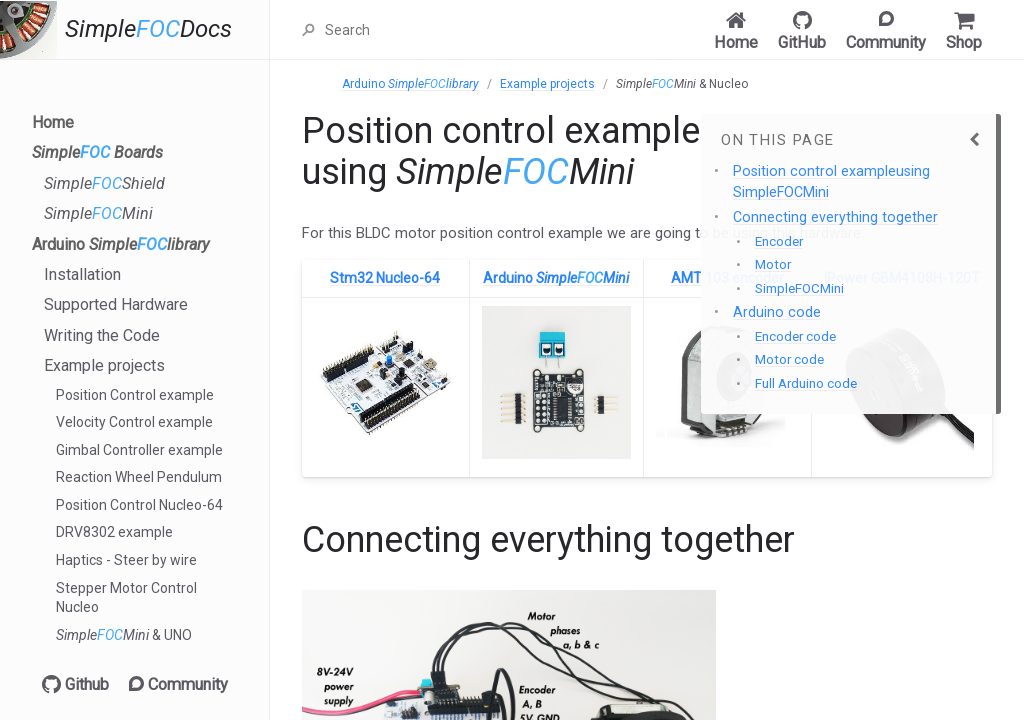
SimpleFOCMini (799, 288)
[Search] (422, 30)
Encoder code (795, 336)
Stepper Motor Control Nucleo (126, 598)
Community (178, 684)
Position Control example (135, 395)
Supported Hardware (116, 304)
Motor (773, 264)
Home (53, 122)
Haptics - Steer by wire (126, 560)
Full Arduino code (806, 383)
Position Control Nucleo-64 (139, 505)
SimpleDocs (148, 29)
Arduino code (777, 312)
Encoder (779, 241)
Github (75, 684)
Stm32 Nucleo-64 (385, 278)
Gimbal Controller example (139, 450)
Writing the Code (102, 335)
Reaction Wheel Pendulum (139, 477)
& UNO (124, 635)
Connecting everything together (835, 217)
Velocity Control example (134, 422)
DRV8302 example (114, 532)
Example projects (104, 365)
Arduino (120, 244)
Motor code (789, 359)
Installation (82, 274)
